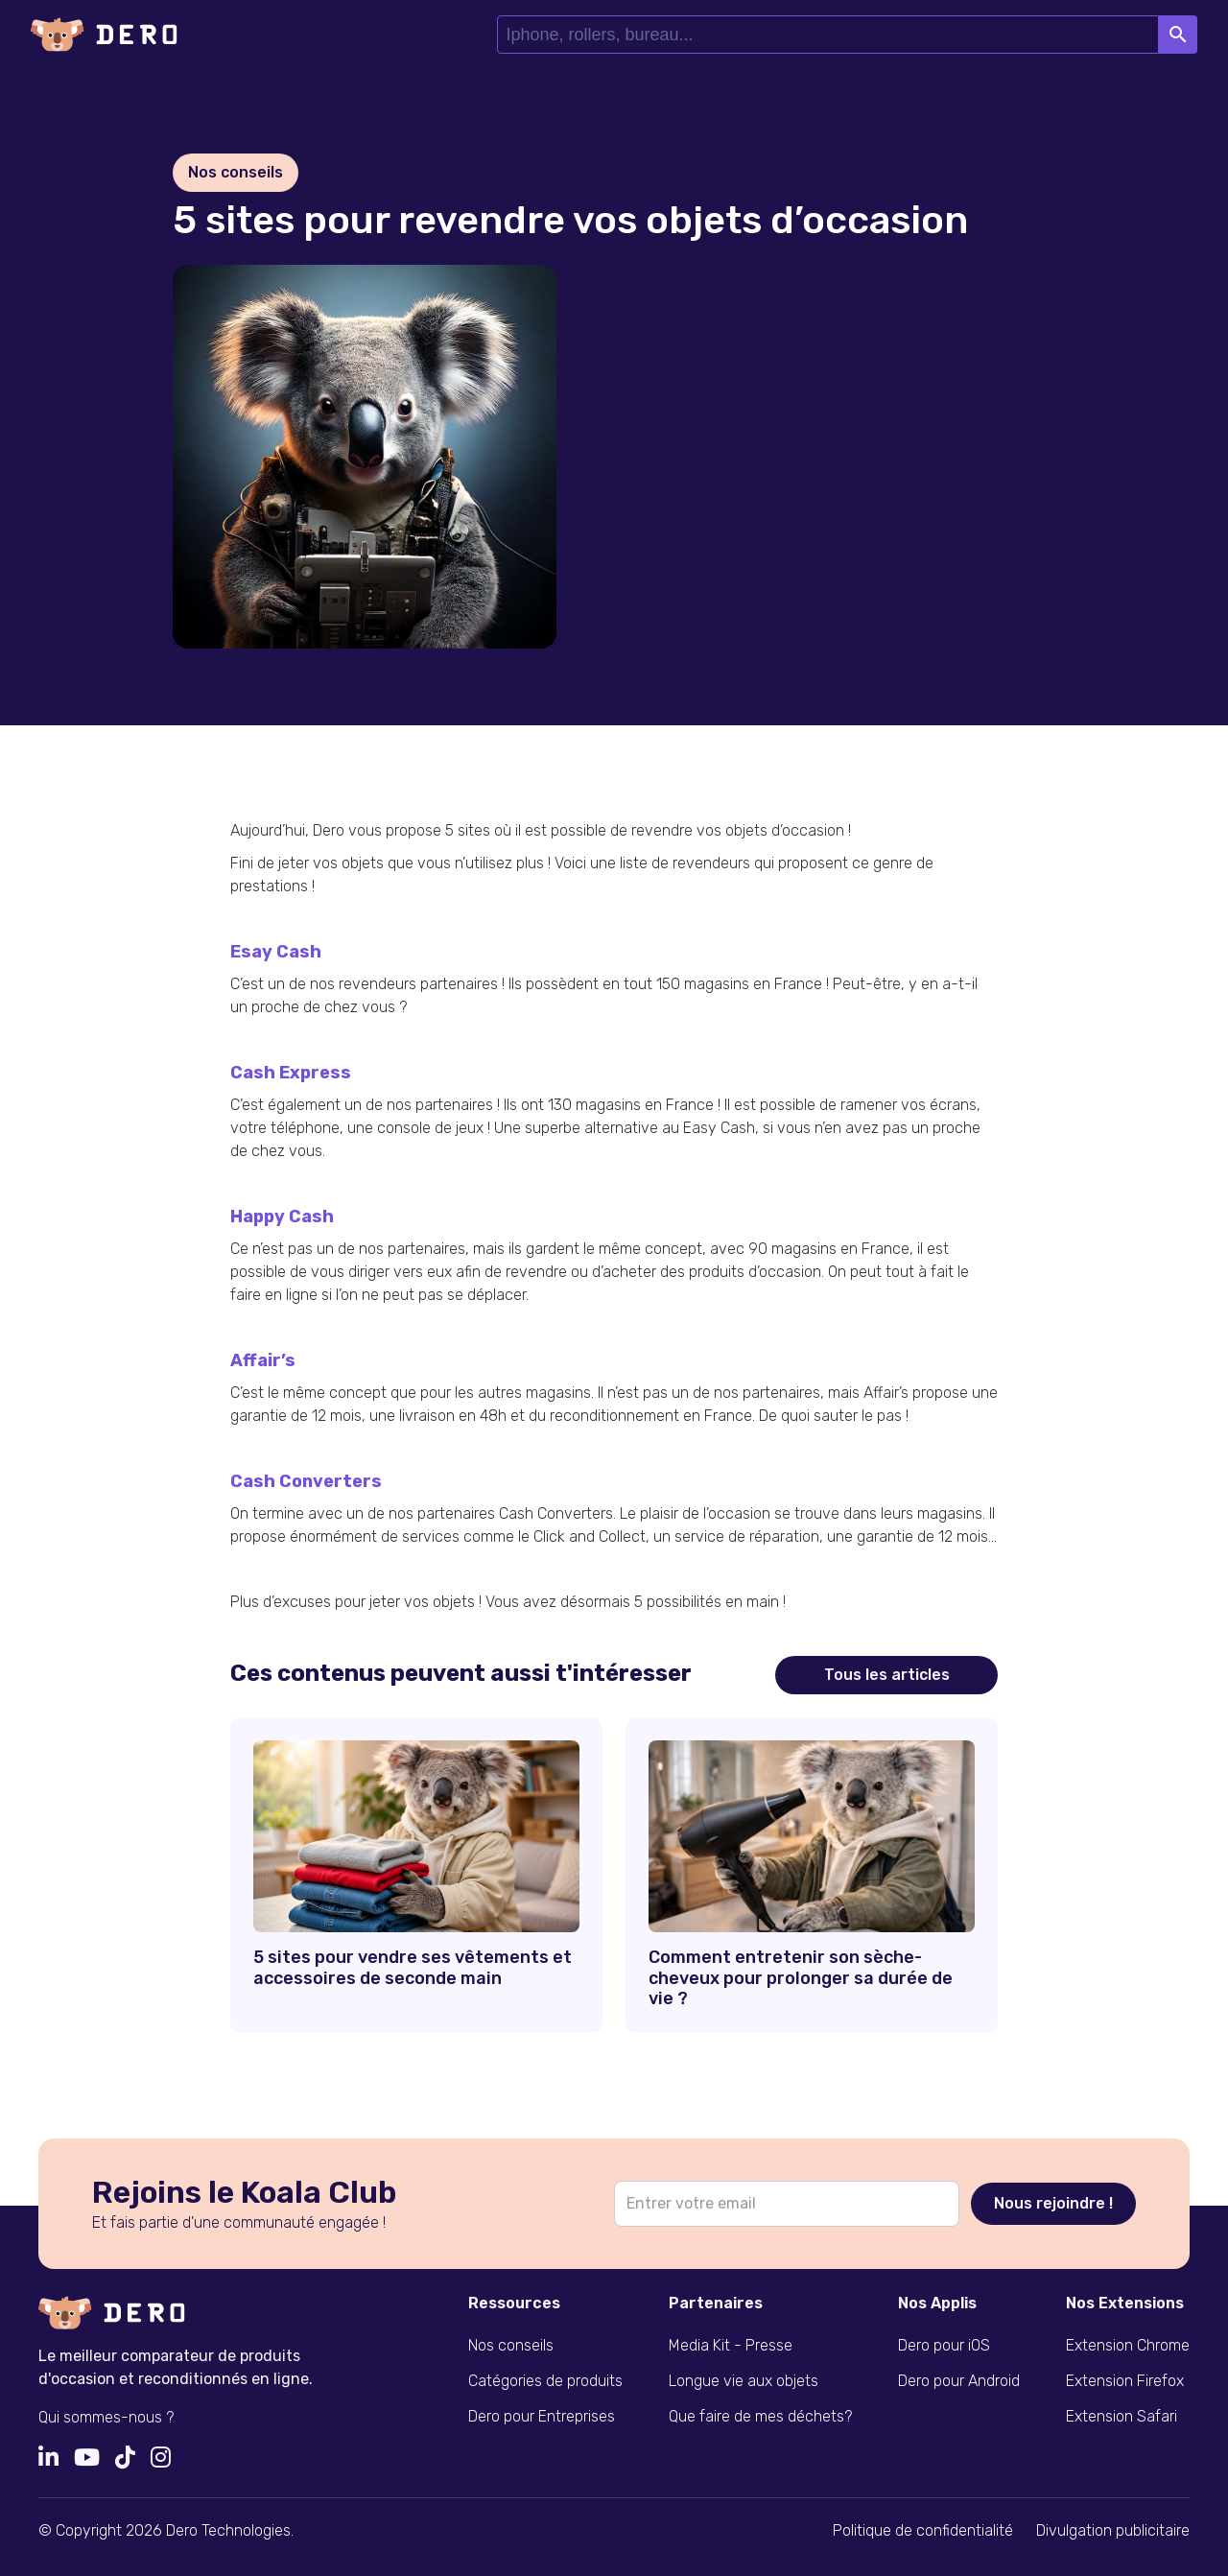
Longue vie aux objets (743, 2381)
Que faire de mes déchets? (760, 2416)
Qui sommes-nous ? (106, 2417)
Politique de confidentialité (923, 2530)
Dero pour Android (959, 2381)
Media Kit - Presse (730, 2345)
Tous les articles (887, 1675)
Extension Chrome (1128, 2345)
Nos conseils (511, 2345)
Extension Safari (1121, 2416)
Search (1178, 34)
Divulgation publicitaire (1113, 2530)
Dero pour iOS (944, 2345)
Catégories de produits (545, 2381)
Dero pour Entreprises (541, 2416)
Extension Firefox (1125, 2381)
